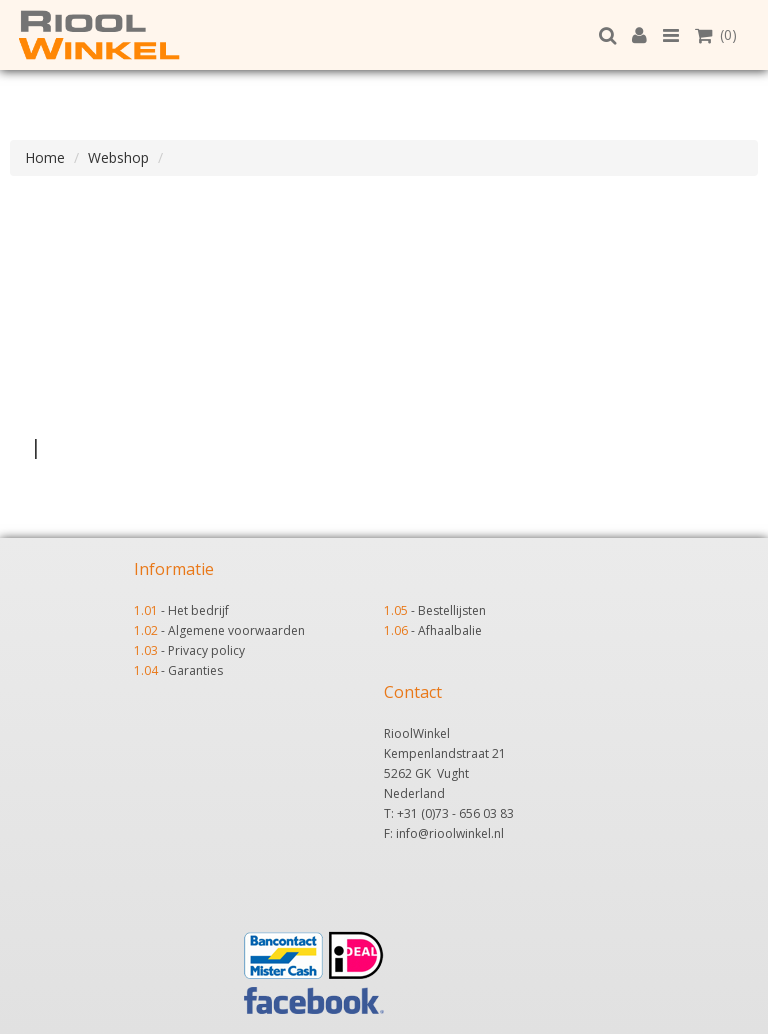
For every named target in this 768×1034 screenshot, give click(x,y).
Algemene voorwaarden (236, 630)
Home (45, 157)
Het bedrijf (198, 610)
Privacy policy (206, 650)
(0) (716, 34)
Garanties (195, 670)
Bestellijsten (452, 610)
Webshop (118, 157)
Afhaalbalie (450, 630)
